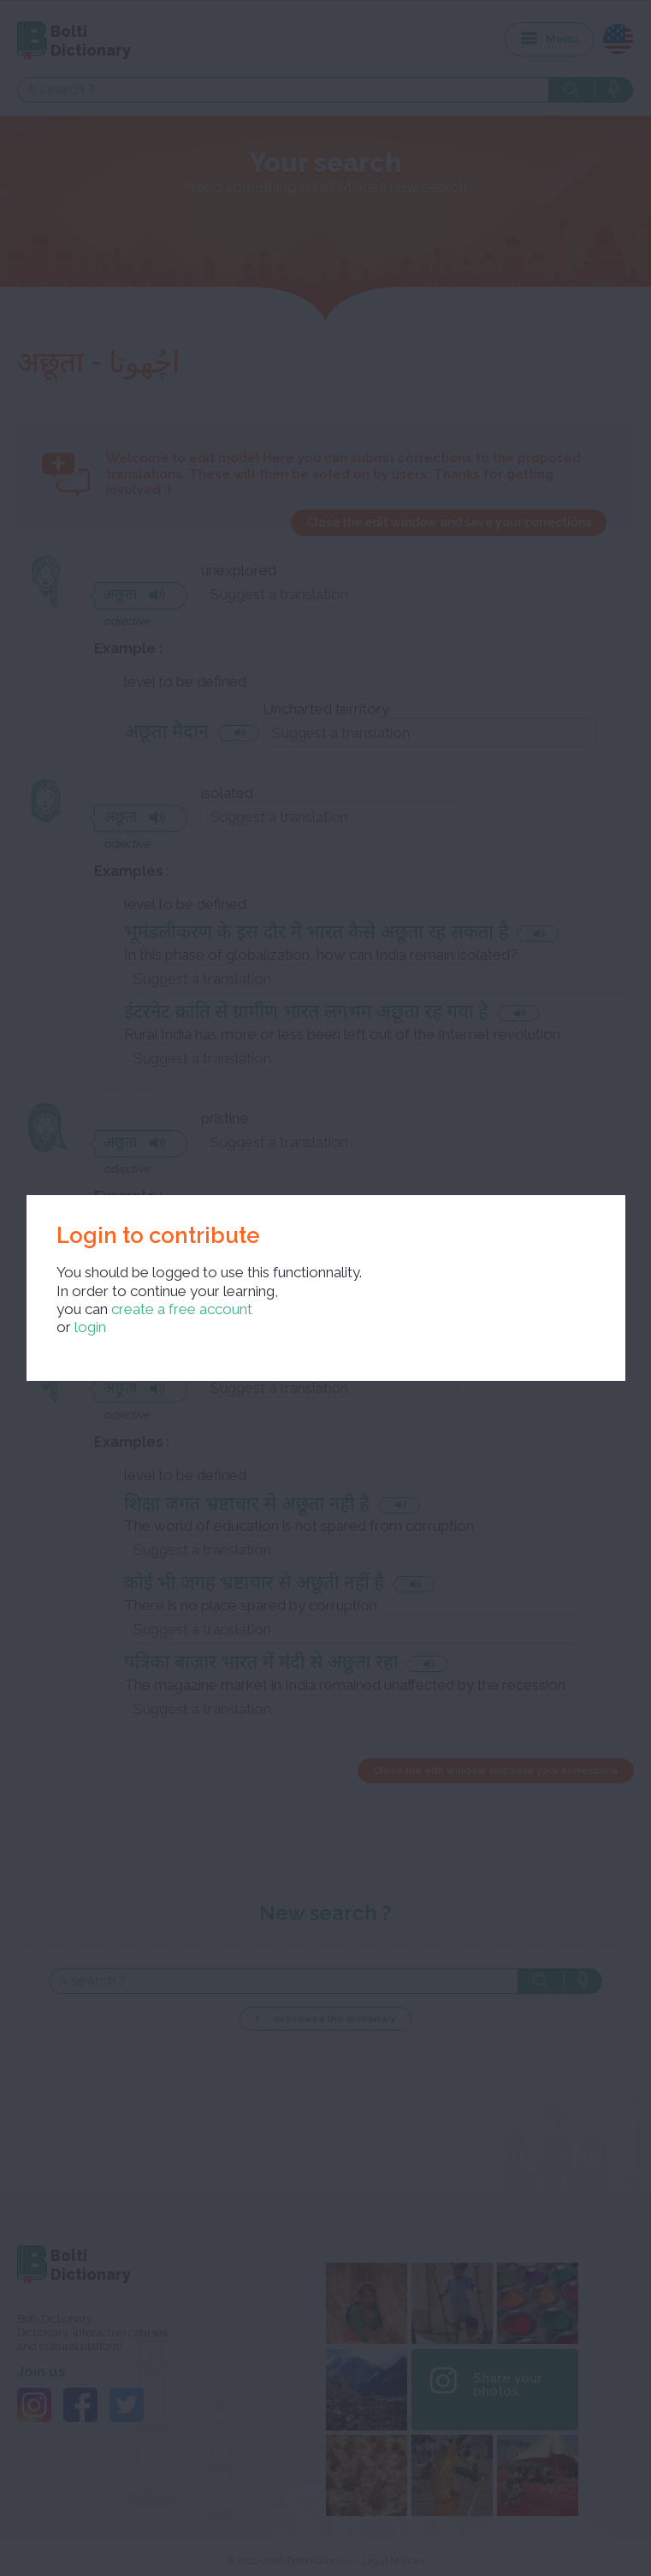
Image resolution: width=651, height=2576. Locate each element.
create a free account (181, 1309)
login (90, 1327)
